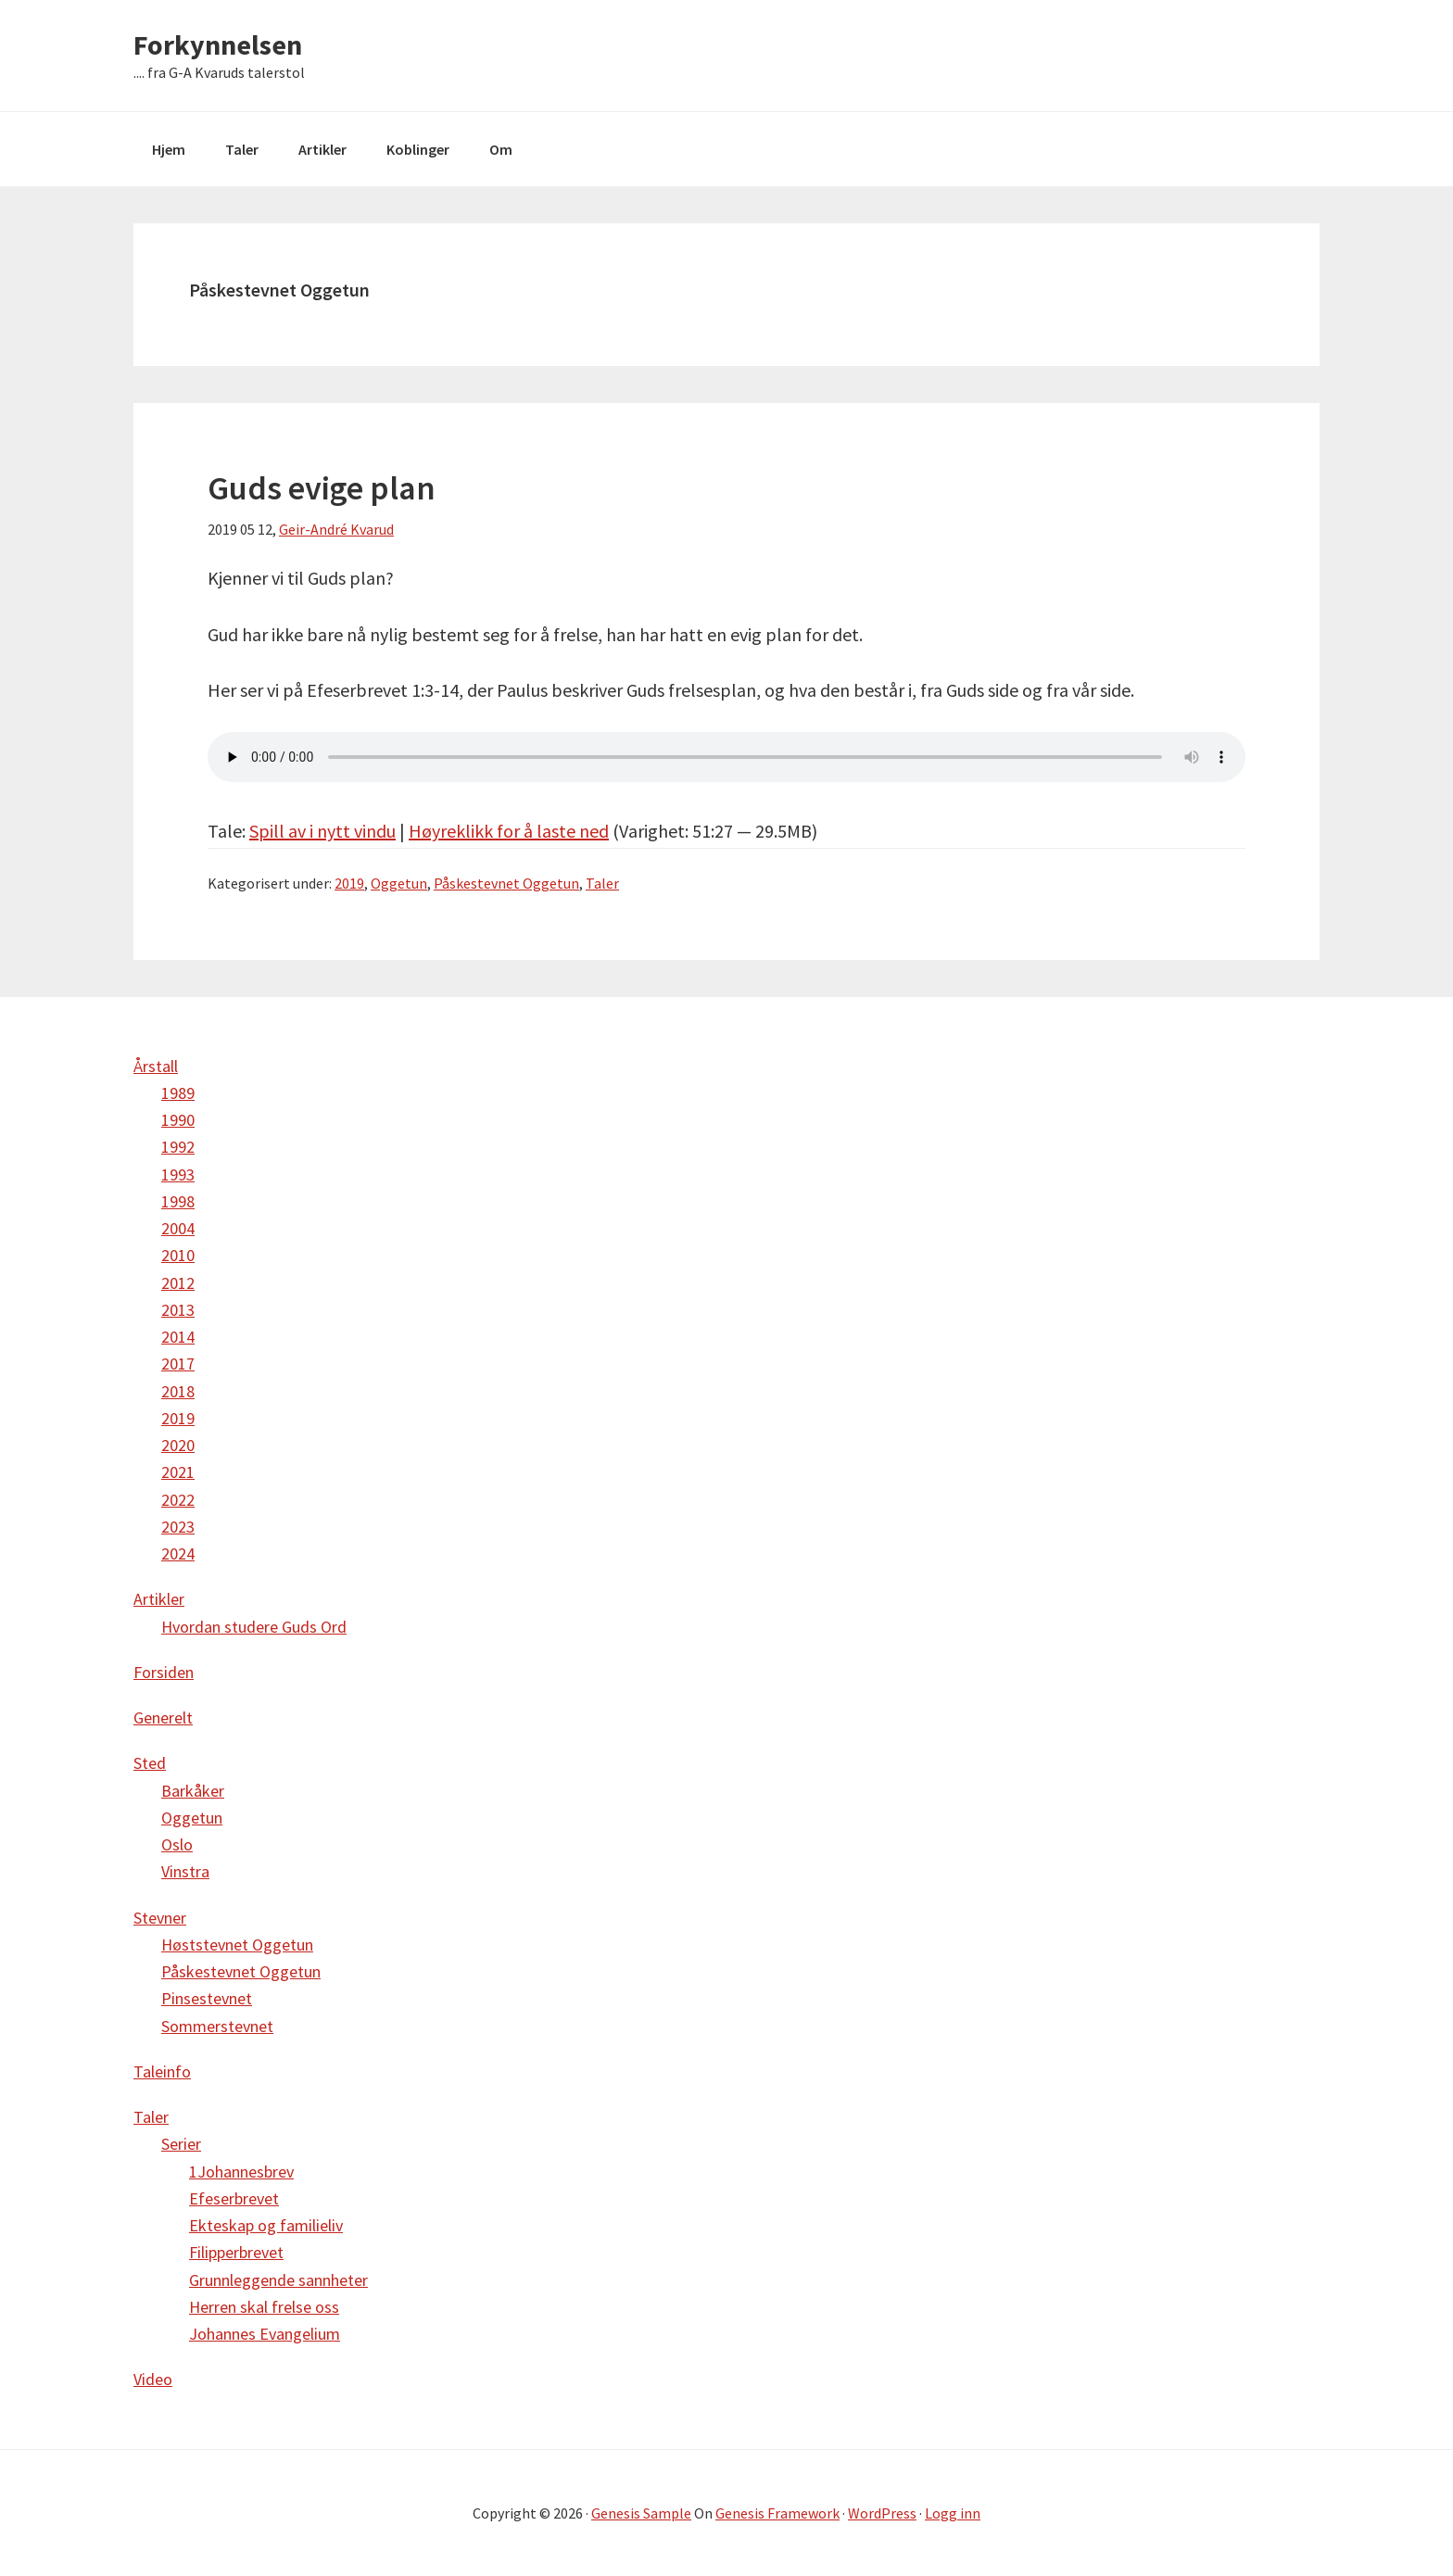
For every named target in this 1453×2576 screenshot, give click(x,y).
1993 (178, 1174)
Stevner (159, 1917)
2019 (349, 883)
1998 (178, 1201)
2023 (178, 1526)
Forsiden (163, 1672)
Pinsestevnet (206, 1998)
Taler (602, 883)
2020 (178, 1445)
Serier (181, 2143)
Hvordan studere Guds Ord (254, 1626)
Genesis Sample (641, 2513)
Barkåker (192, 1790)
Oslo (177, 1844)
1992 (178, 1146)
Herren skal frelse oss (264, 2306)
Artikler (158, 1599)
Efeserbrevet (234, 2198)
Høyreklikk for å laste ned (509, 830)
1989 (178, 1093)
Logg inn (952, 2513)
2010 (178, 1255)
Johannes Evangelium (264, 2333)
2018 (178, 1391)
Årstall (155, 1066)
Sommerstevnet (217, 2026)
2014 (178, 1336)
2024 (178, 1553)
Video (152, 2379)
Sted (149, 1763)
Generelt (163, 1717)
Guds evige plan (322, 488)
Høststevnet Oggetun (237, 1944)
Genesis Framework (777, 2513)
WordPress (882, 2513)
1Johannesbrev (241, 2171)
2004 (178, 1228)
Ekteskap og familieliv (266, 2225)
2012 (178, 1283)
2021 (178, 1472)
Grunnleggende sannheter (278, 2280)
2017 (178, 1363)
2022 (178, 1499)
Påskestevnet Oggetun (506, 883)
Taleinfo (162, 2071)
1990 (178, 1119)
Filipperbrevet (236, 2252)
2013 (178, 1309)
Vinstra (185, 1871)
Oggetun (399, 883)
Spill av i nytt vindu (322, 830)
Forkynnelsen (217, 44)
